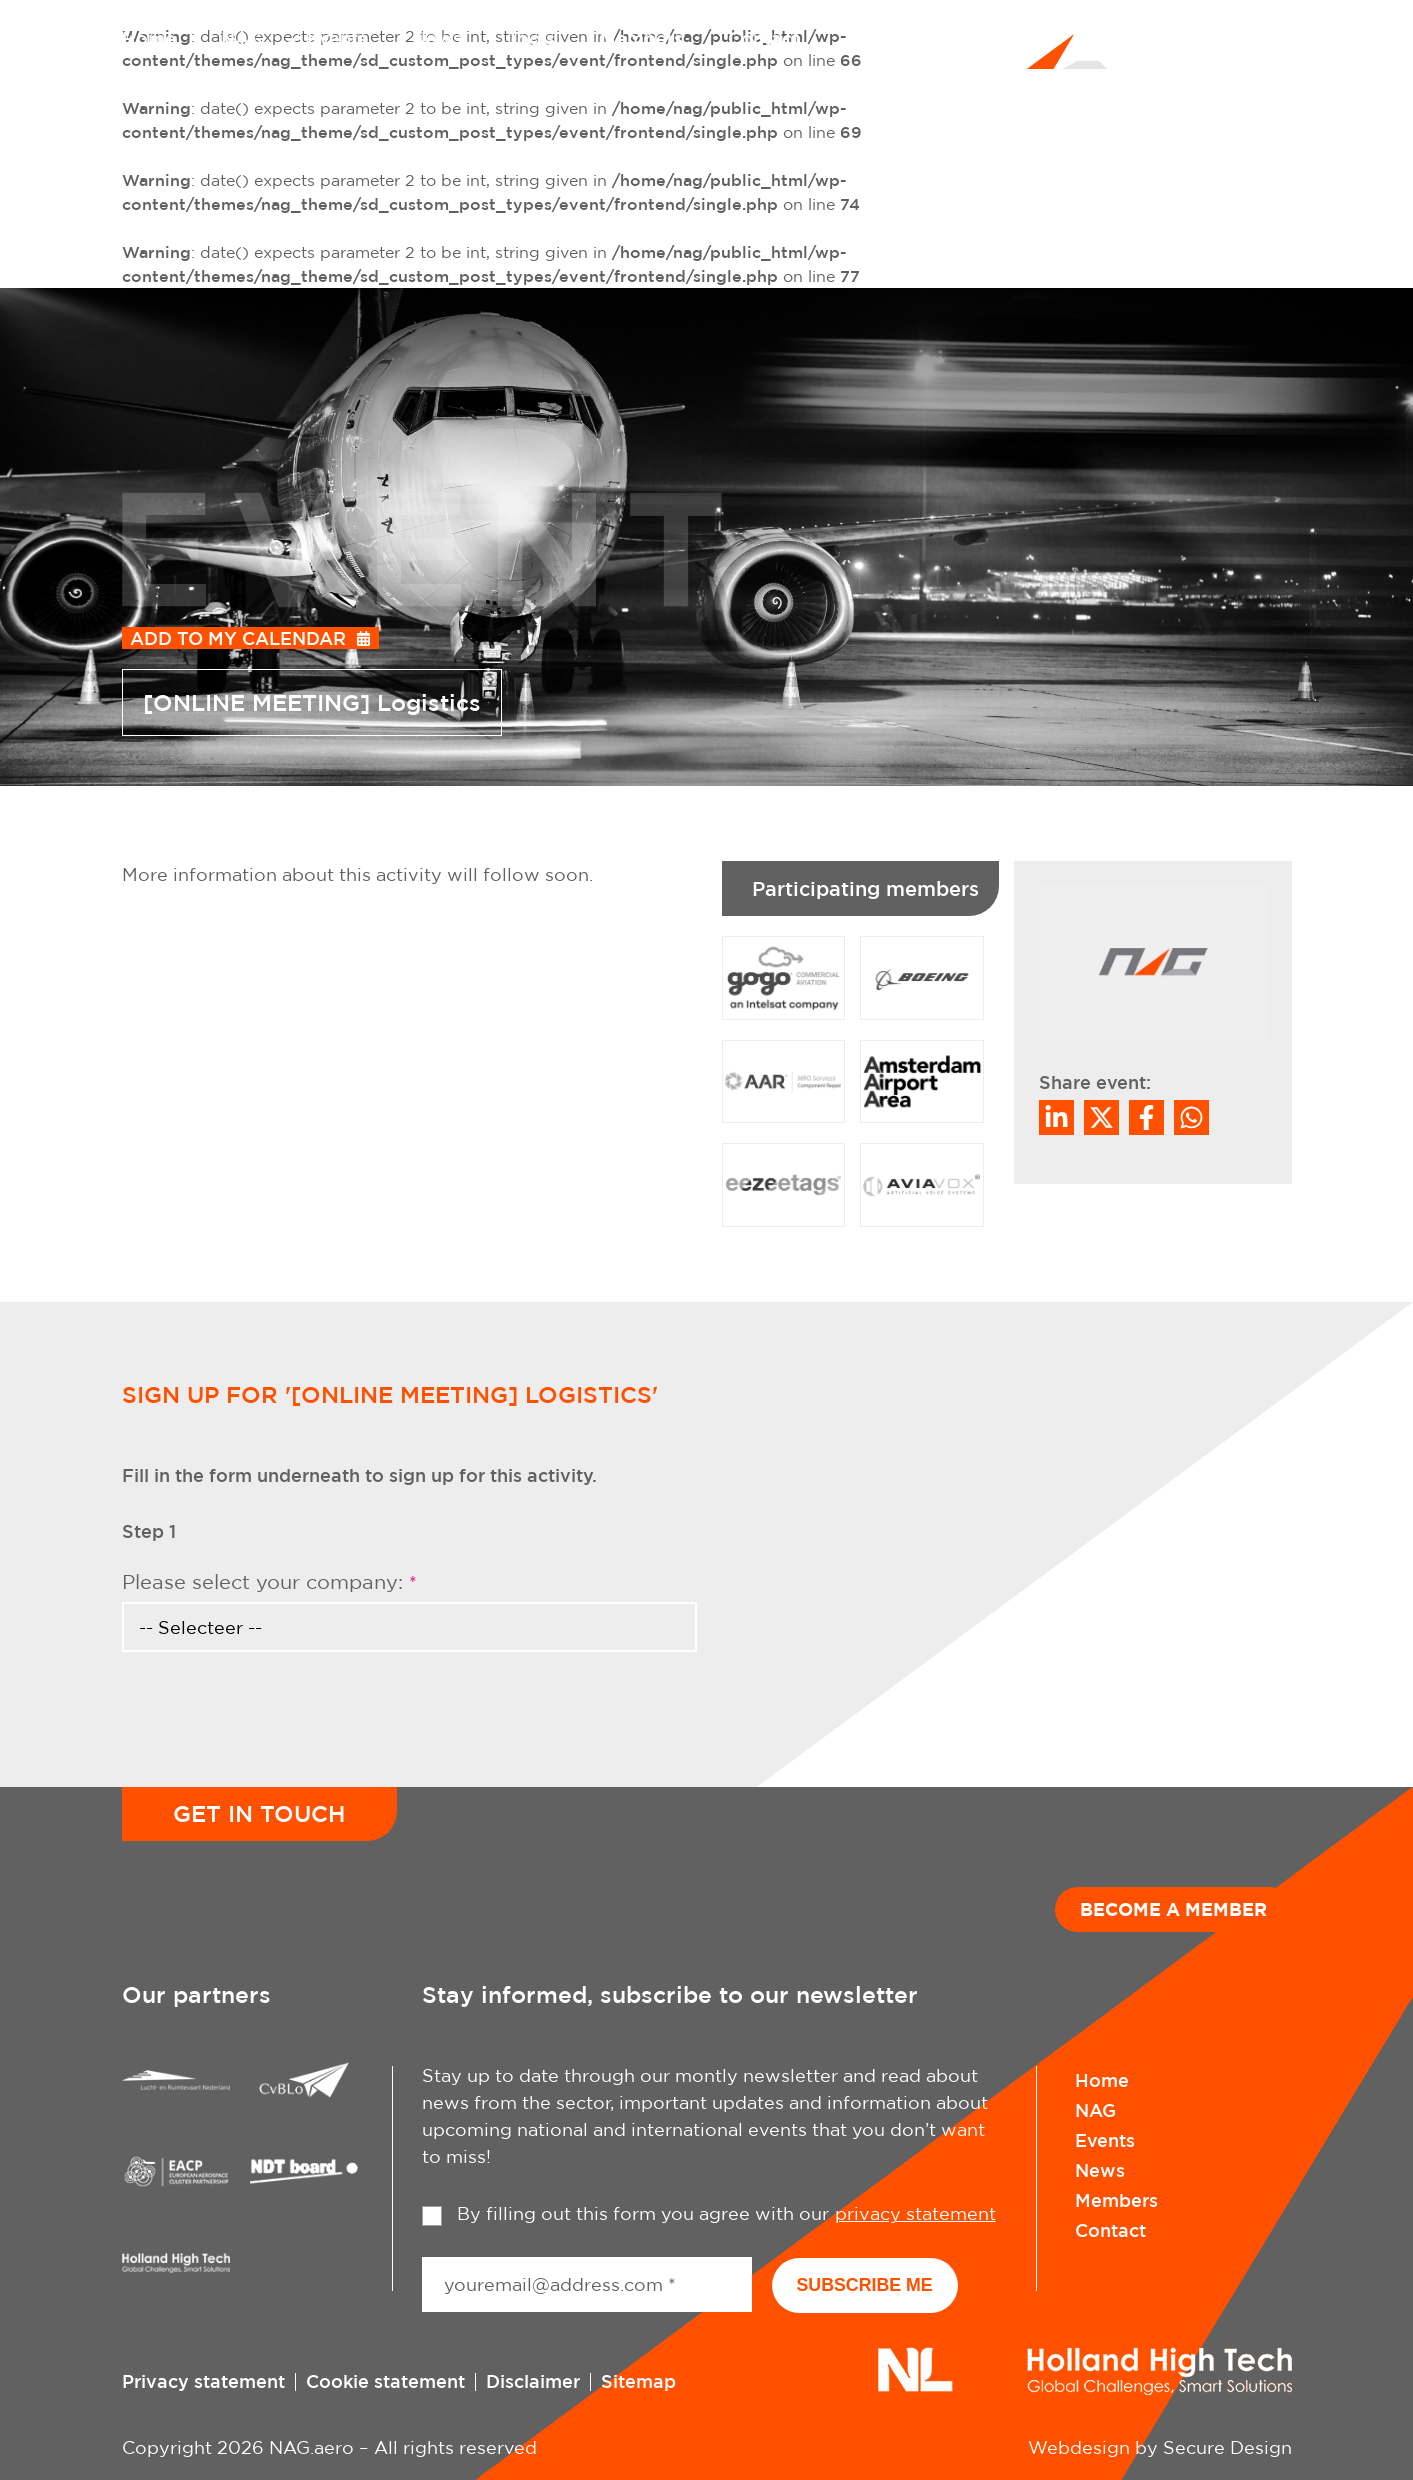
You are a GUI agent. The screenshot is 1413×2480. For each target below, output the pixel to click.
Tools (531, 38)
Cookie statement (385, 2380)
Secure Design (1227, 2446)
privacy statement (915, 2213)
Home (149, 38)
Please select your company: (269, 1581)
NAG (241, 38)
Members (641, 38)
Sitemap (638, 2380)
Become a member (1173, 1909)
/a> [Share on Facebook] (1146, 1117)
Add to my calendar (238, 638)
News (437, 38)
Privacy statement (203, 2380)
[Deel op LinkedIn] (1056, 1117)
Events (337, 38)
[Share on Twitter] (1101, 1117)
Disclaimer (533, 2380)
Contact (763, 38)
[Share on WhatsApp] (1191, 1117)
